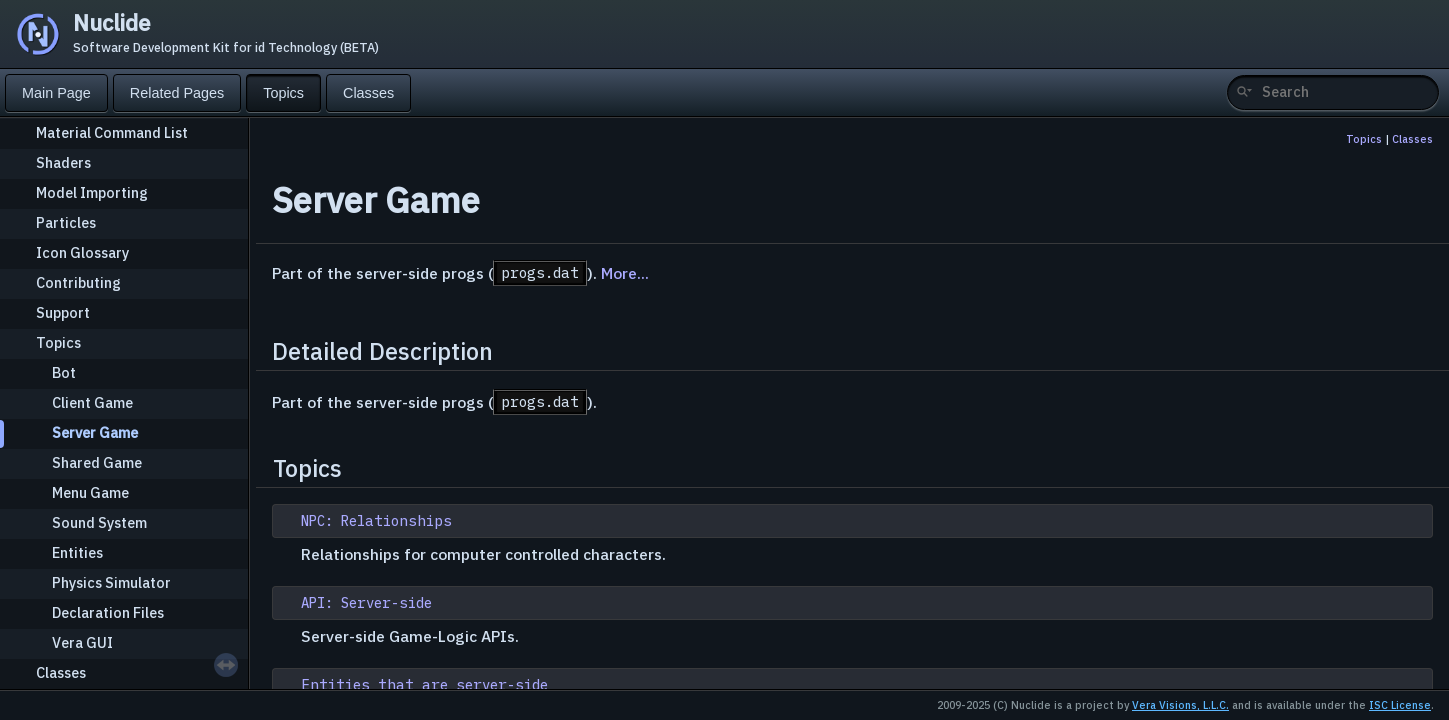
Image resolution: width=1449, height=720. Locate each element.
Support (63, 312)
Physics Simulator (111, 582)
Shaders (63, 162)
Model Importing (92, 192)
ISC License (1400, 705)
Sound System (99, 522)
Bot (64, 372)
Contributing (78, 282)
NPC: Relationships (376, 521)
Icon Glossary (82, 252)
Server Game (95, 432)
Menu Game (90, 492)
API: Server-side (366, 603)
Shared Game (97, 462)
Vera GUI (82, 642)
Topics (58, 342)
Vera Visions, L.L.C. (1180, 705)
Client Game (92, 402)
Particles (66, 222)
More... (625, 273)
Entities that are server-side (424, 685)
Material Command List (112, 132)
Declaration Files (108, 612)
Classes (61, 672)
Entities (77, 552)
